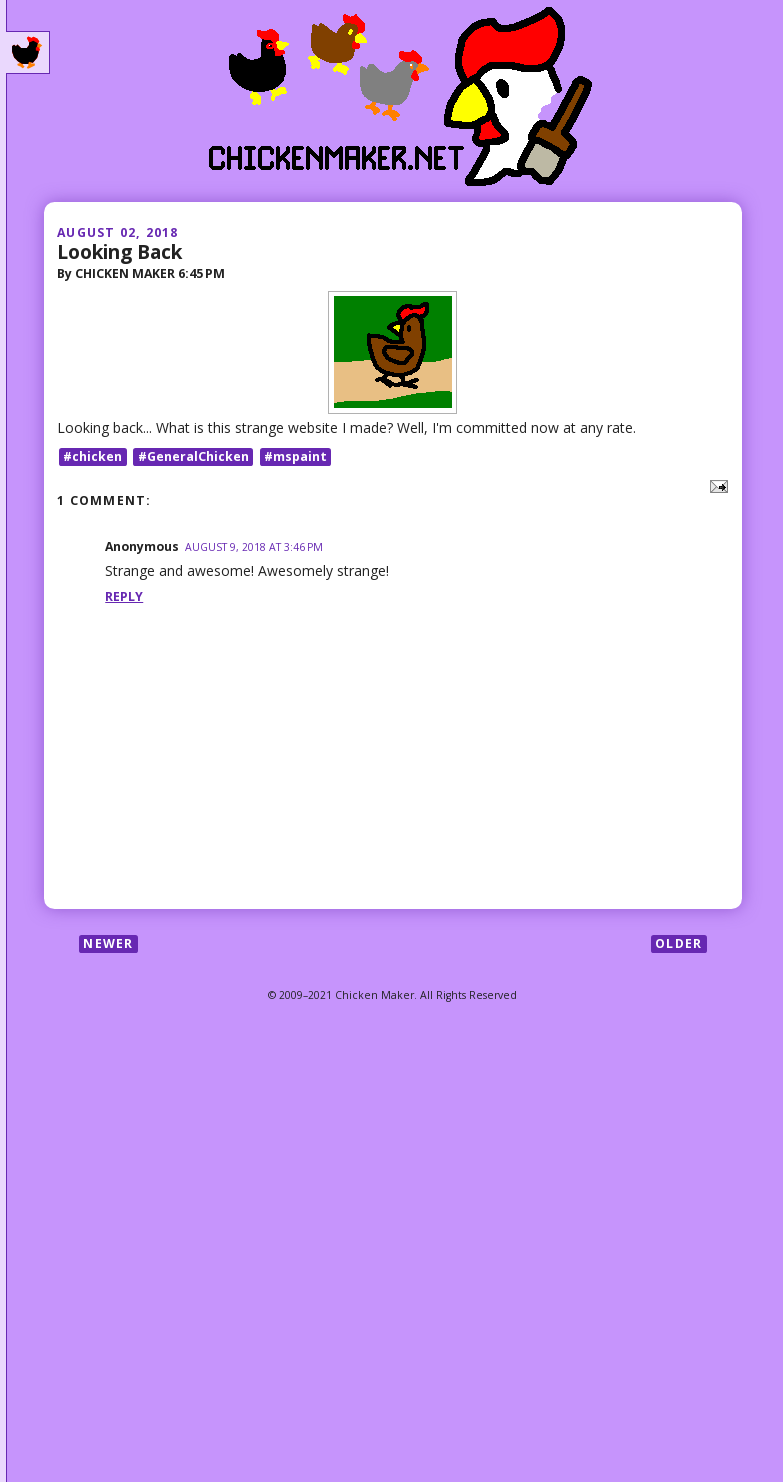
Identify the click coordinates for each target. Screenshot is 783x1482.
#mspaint (295, 456)
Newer (108, 943)
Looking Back (119, 251)
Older (678, 943)
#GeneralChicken (193, 456)
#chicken (92, 456)
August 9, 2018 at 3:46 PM (254, 547)
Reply (124, 596)
